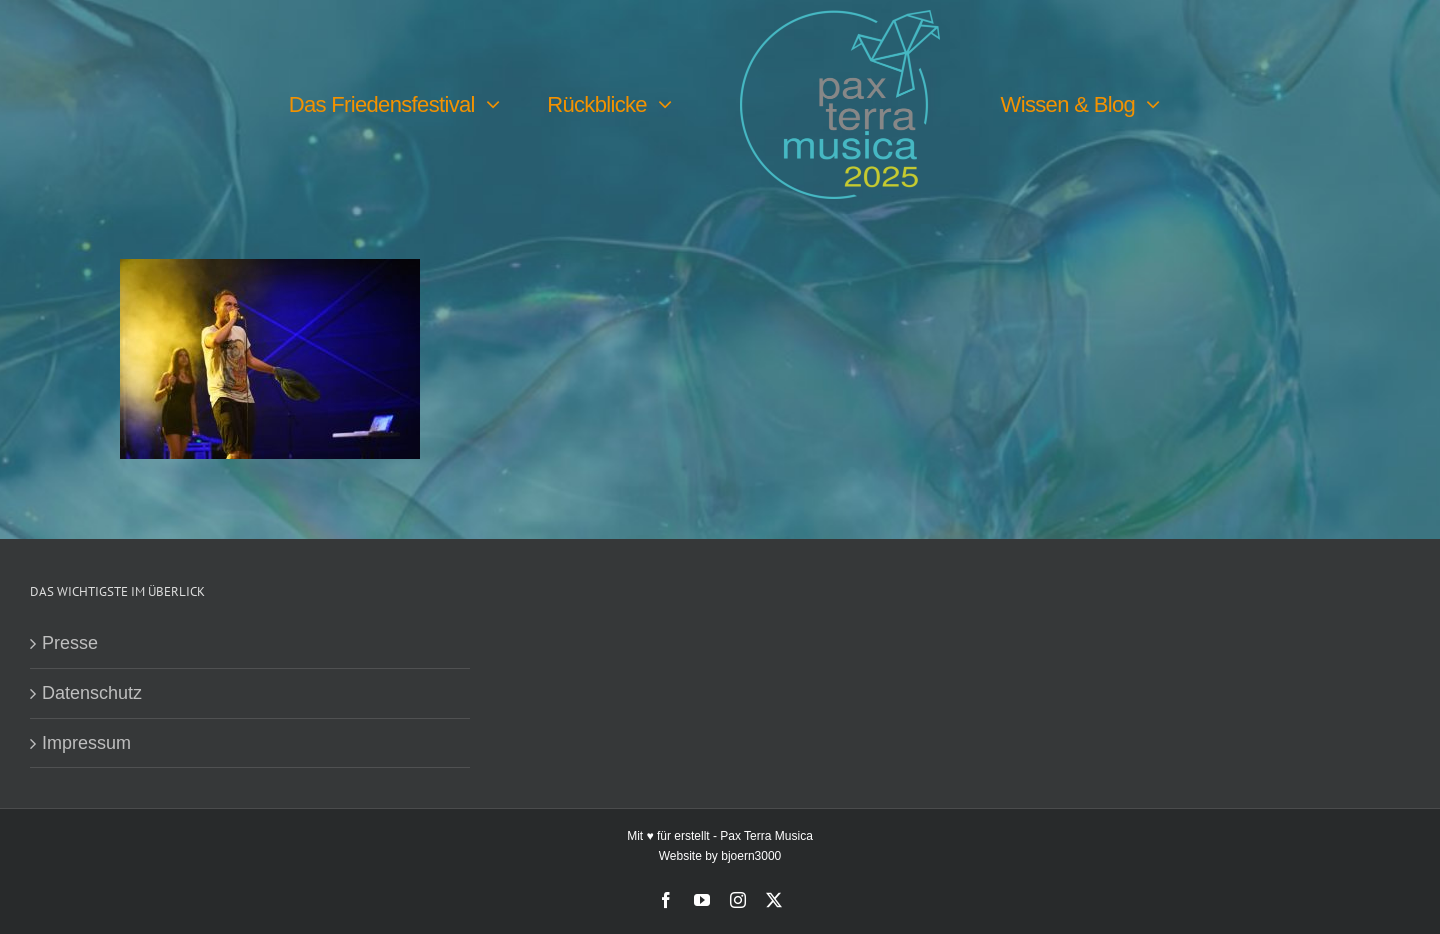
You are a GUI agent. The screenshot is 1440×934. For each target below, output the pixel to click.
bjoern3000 (751, 856)
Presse (70, 643)
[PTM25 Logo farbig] (840, 19)
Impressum (86, 743)
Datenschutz (92, 693)
